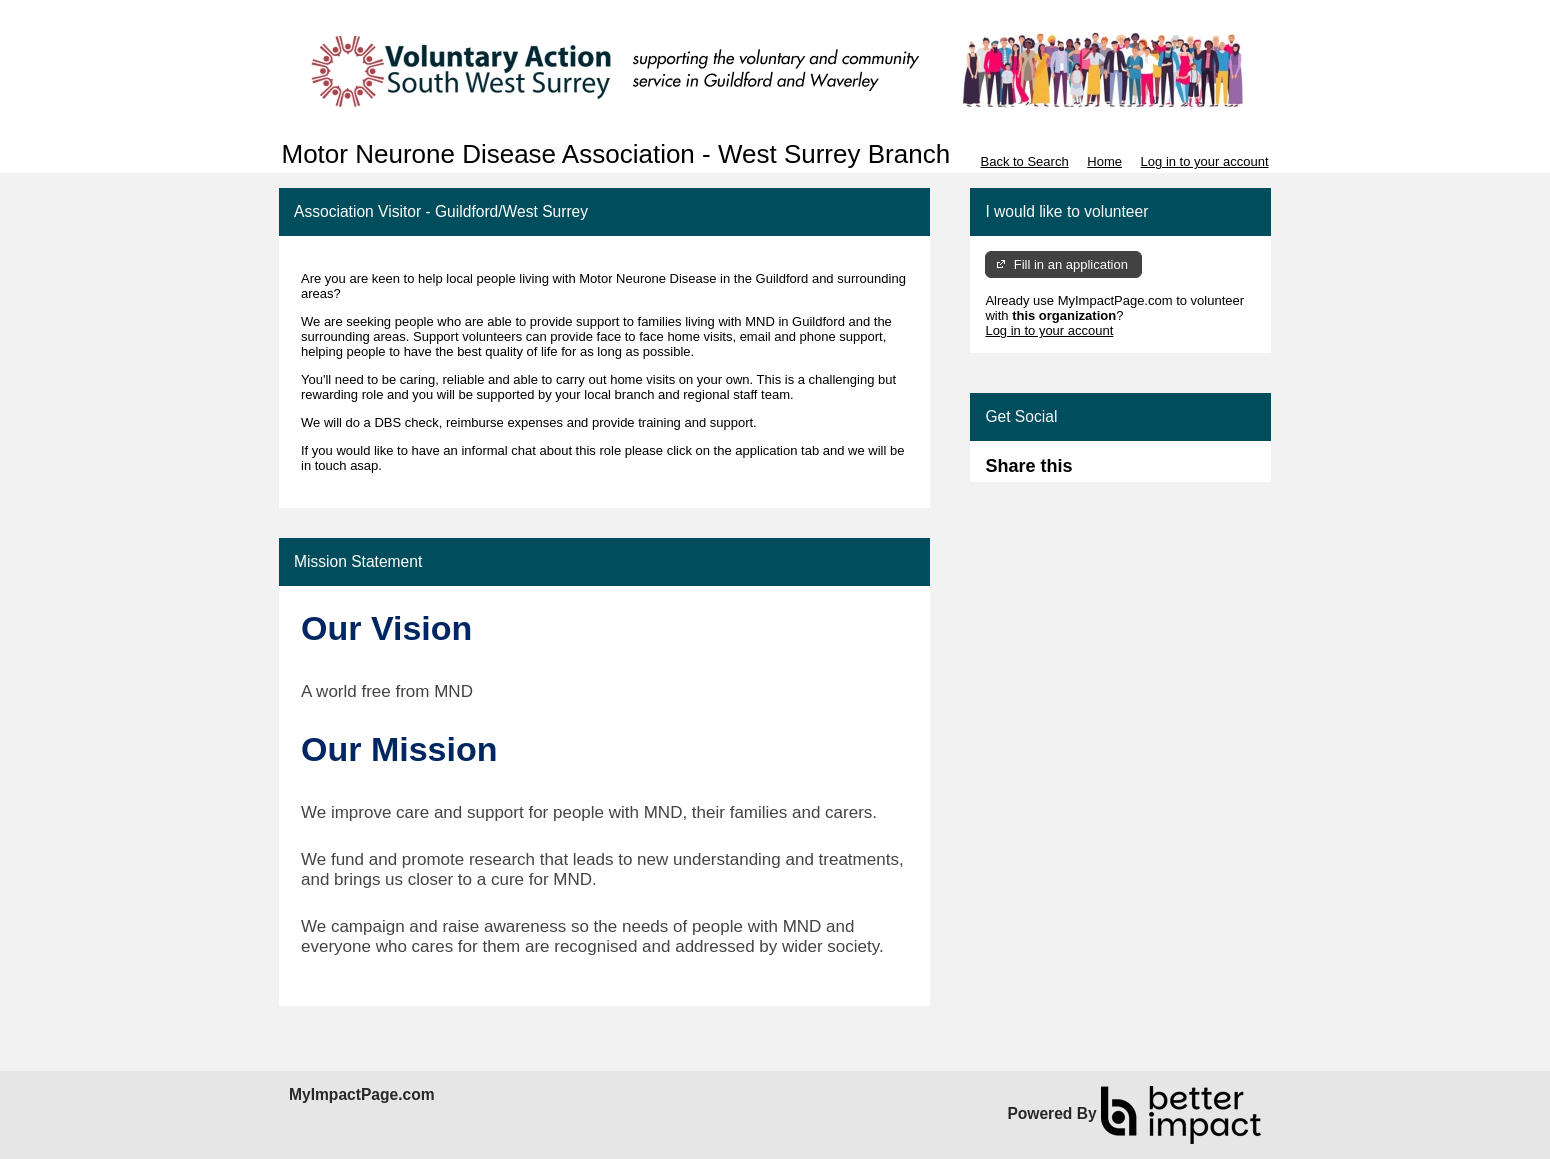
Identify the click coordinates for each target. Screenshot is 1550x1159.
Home (1104, 161)
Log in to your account (1205, 161)
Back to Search (1024, 161)
